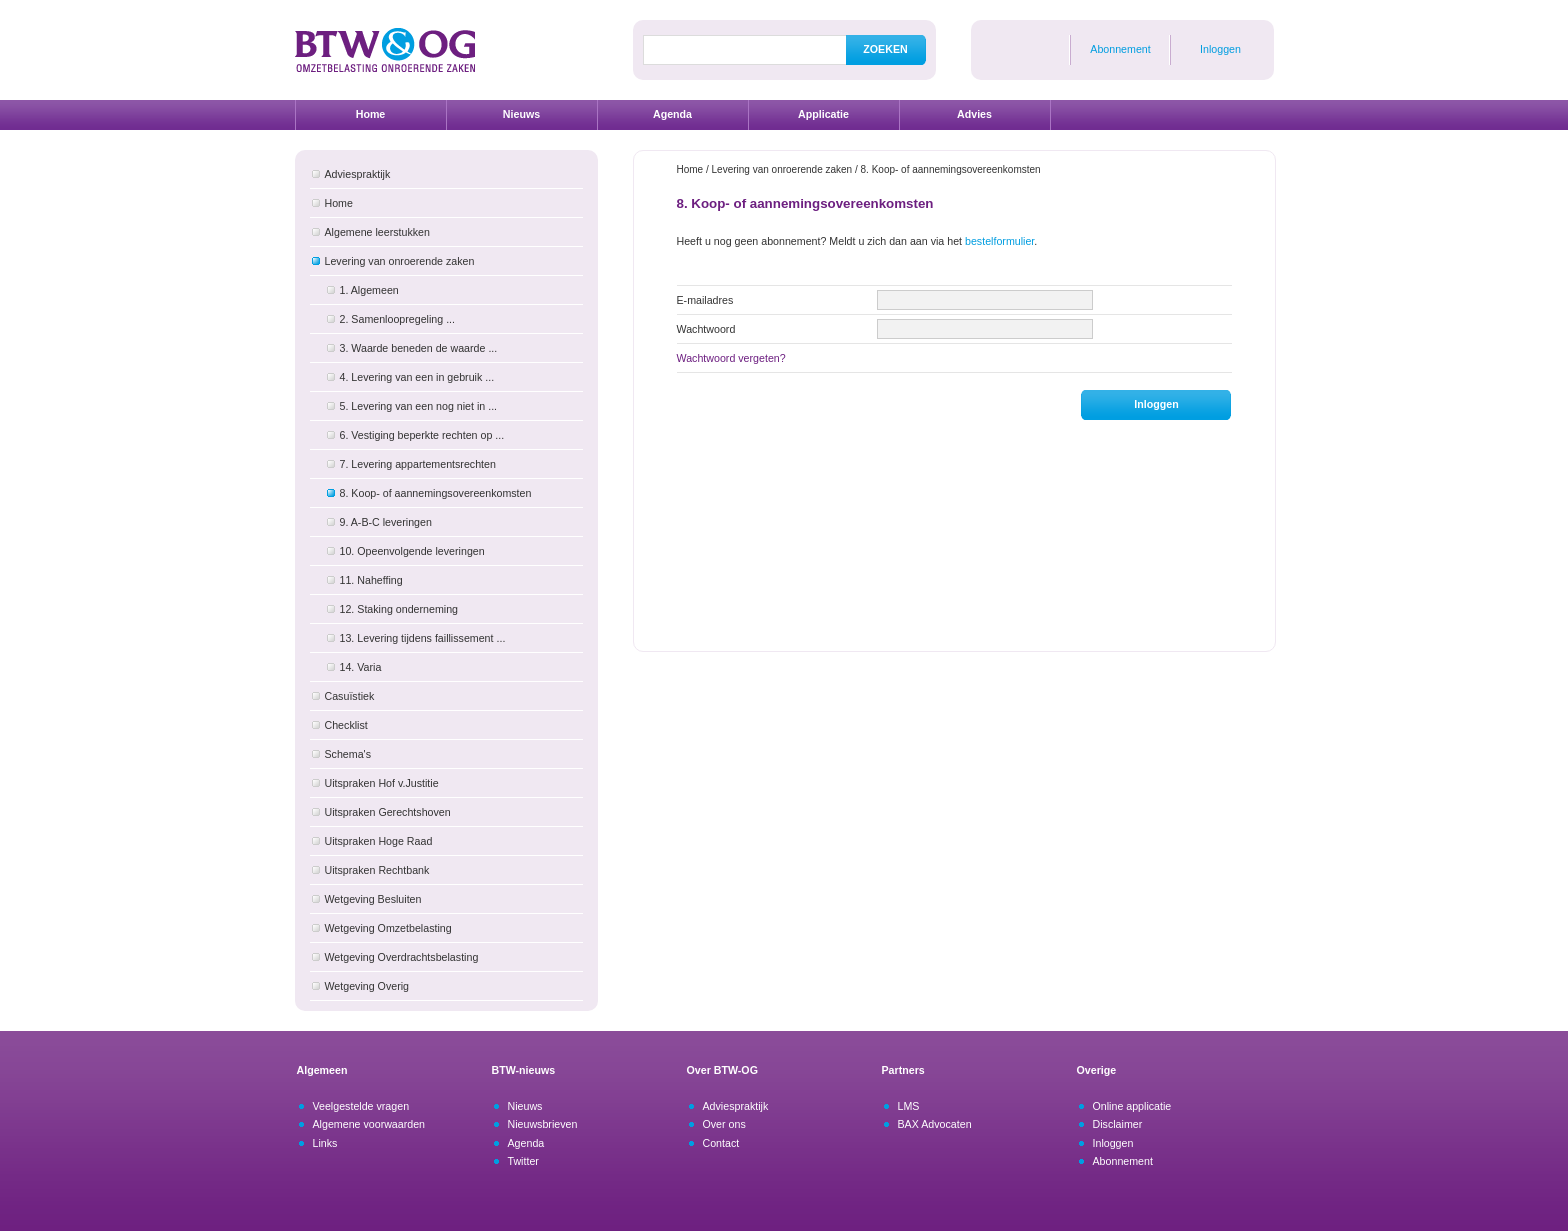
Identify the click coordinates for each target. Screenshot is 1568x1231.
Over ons (724, 1124)
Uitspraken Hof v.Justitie (382, 783)
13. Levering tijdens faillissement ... (423, 638)
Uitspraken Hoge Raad (379, 841)
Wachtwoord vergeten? (731, 358)
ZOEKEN (885, 49)
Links (325, 1143)
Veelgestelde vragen (361, 1106)
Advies (974, 114)
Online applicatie (1132, 1106)
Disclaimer (1118, 1124)
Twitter (523, 1161)
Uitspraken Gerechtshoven (388, 812)
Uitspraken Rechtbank (377, 870)
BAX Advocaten (935, 1124)
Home (371, 114)
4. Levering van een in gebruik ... (417, 377)
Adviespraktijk (358, 174)
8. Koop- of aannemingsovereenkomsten (436, 493)
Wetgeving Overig (367, 986)
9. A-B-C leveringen (386, 522)
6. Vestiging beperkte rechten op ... (422, 435)
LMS (909, 1106)
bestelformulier (999, 241)
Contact (721, 1143)
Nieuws (521, 114)
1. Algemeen (369, 290)
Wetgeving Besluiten (373, 899)
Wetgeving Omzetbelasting (388, 928)
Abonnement (1120, 49)
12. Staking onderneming (399, 609)
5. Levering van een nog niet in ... (419, 406)
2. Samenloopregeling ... (398, 319)
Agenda (672, 114)
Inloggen (1220, 49)
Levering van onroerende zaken (400, 261)
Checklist (346, 725)
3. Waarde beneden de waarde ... (419, 348)
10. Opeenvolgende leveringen (412, 551)
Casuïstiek (350, 696)
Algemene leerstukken (377, 232)
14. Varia (361, 667)
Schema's (348, 754)
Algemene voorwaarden (369, 1124)
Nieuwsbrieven (543, 1124)
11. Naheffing (371, 580)
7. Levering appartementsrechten (418, 464)
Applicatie (823, 114)
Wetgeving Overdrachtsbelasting (402, 957)
